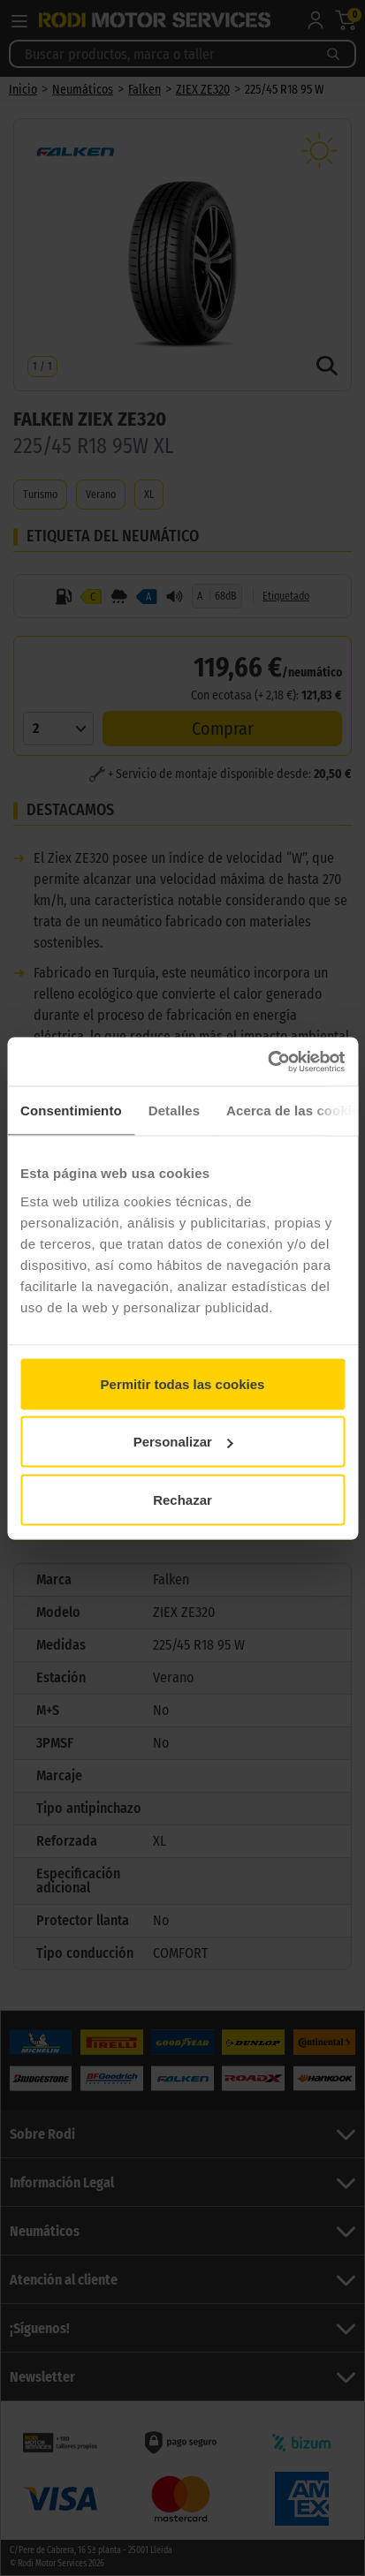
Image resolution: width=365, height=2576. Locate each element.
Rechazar (182, 1499)
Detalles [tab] (174, 1110)
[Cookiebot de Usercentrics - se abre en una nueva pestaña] (267, 1061)
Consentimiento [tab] (71, 1110)
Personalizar (183, 1441)
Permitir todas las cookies (183, 1383)
